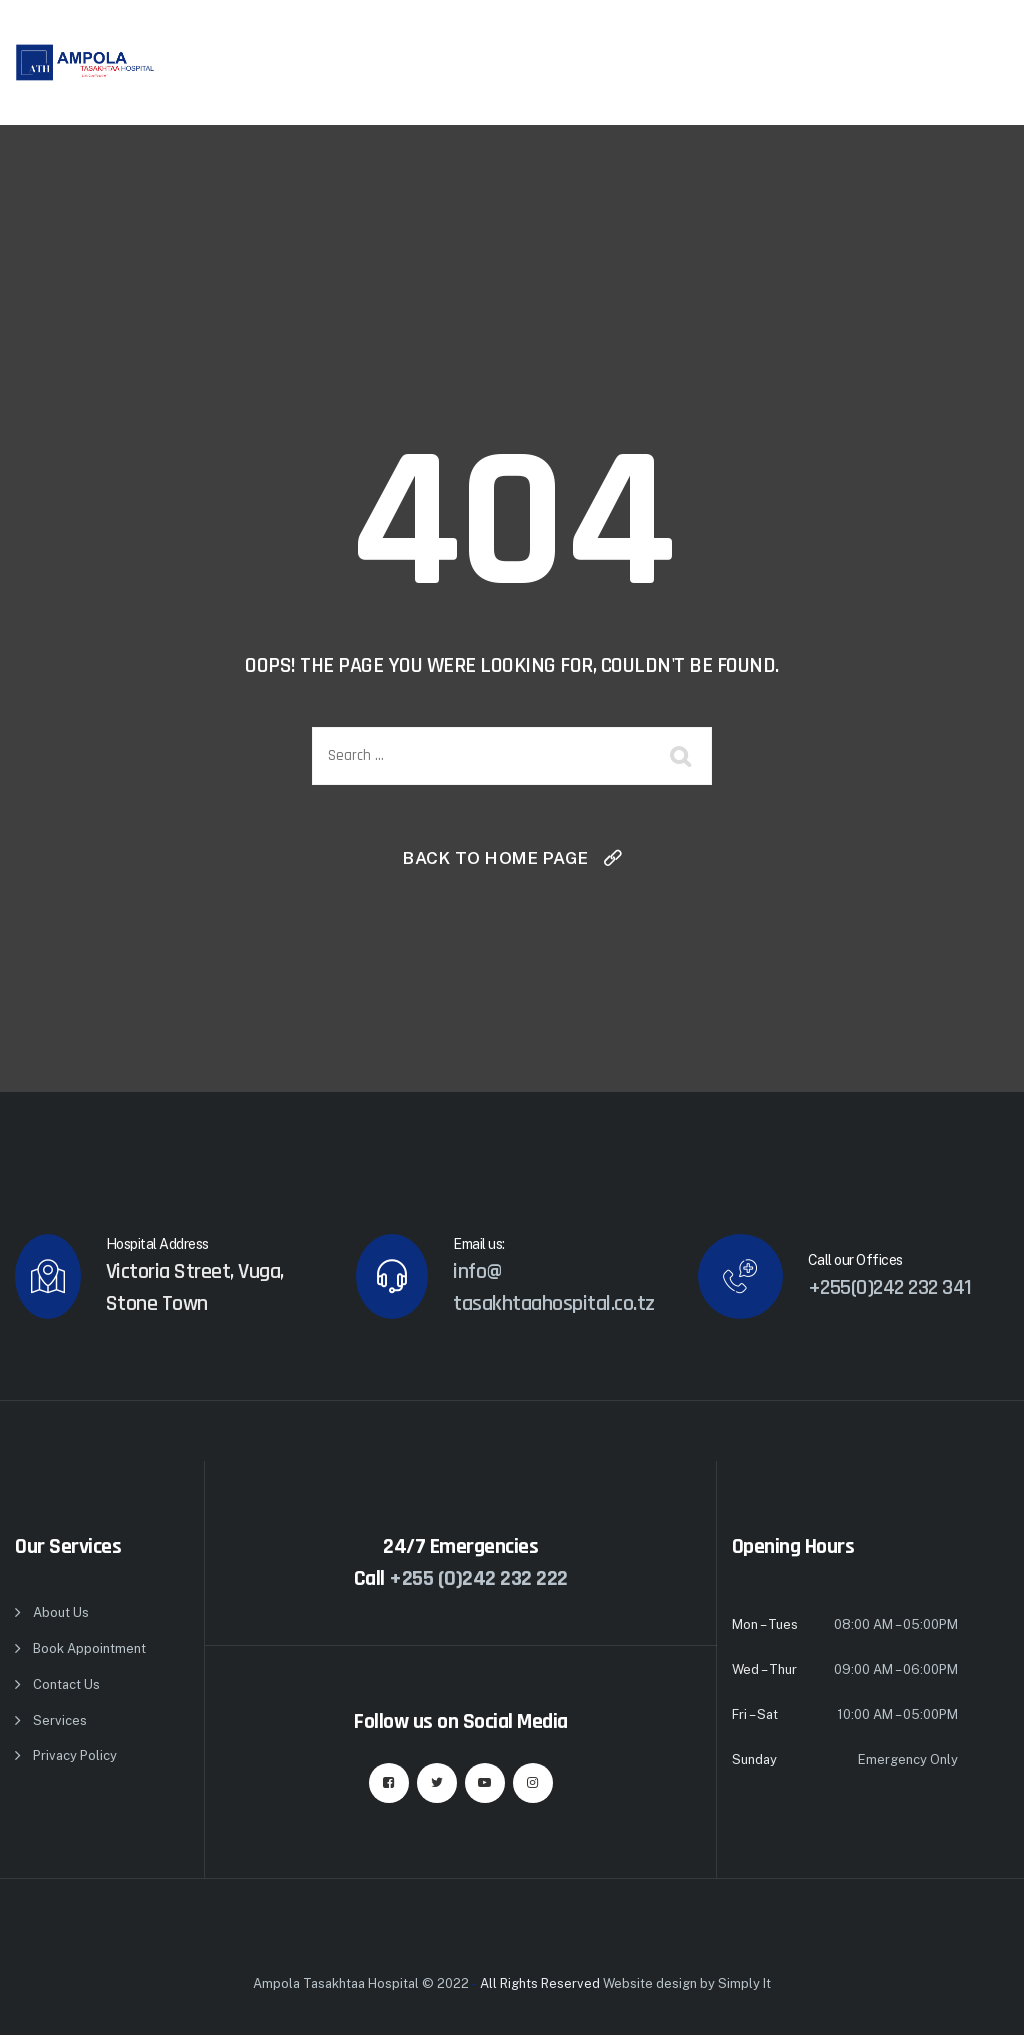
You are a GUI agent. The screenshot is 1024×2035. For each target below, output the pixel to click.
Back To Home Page (496, 858)
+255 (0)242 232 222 (478, 1579)
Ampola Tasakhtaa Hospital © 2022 (361, 1983)
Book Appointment (89, 1648)
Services (60, 1720)
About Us (61, 1612)
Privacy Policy (75, 1755)
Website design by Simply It (687, 1983)
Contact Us (66, 1684)
